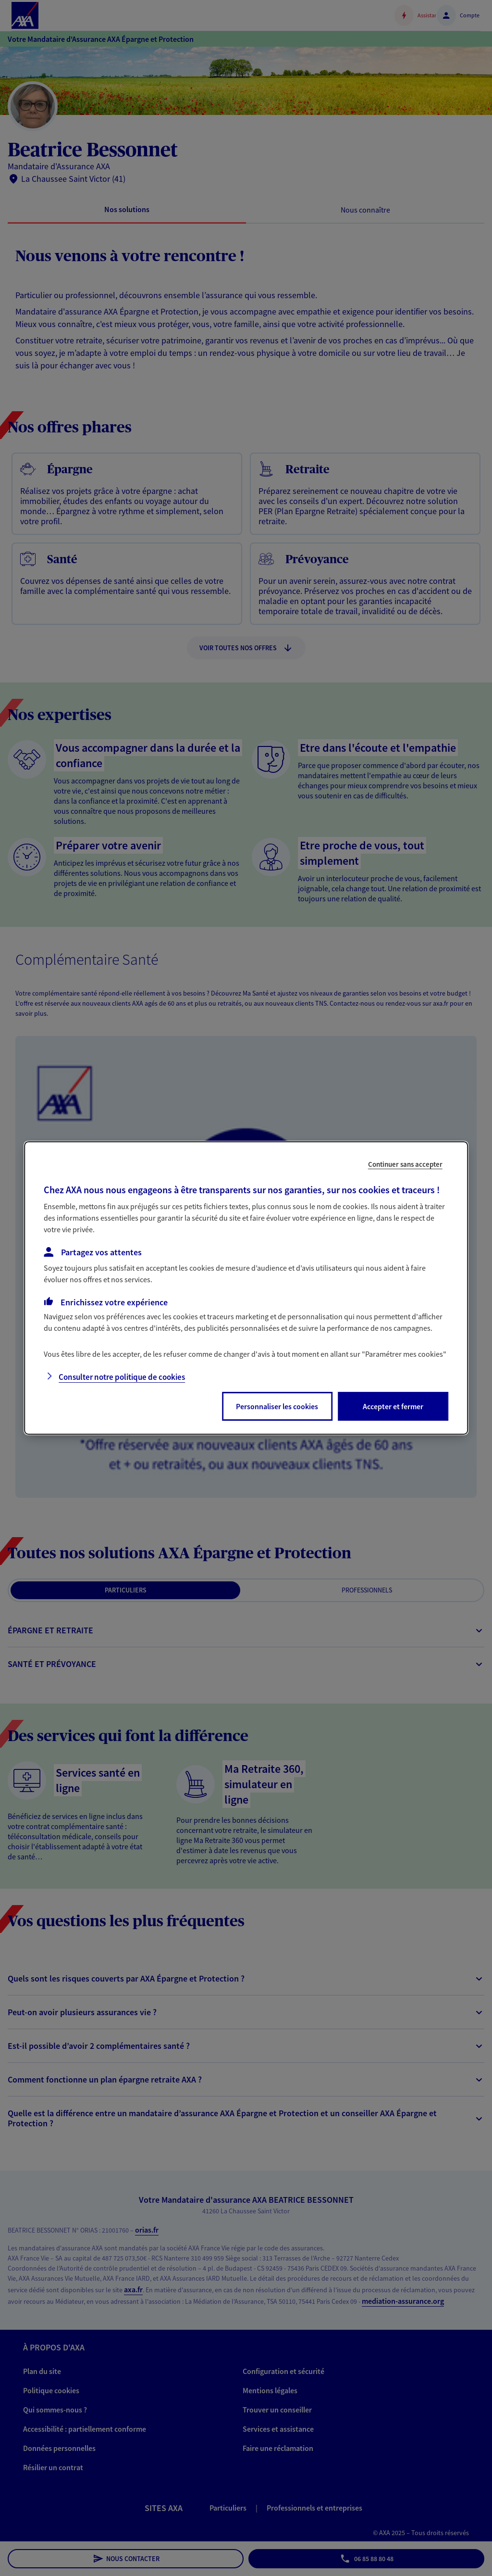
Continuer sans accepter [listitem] (405, 1164)
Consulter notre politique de (122, 1377)
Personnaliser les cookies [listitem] (277, 1406)
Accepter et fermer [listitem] (393, 1406)
